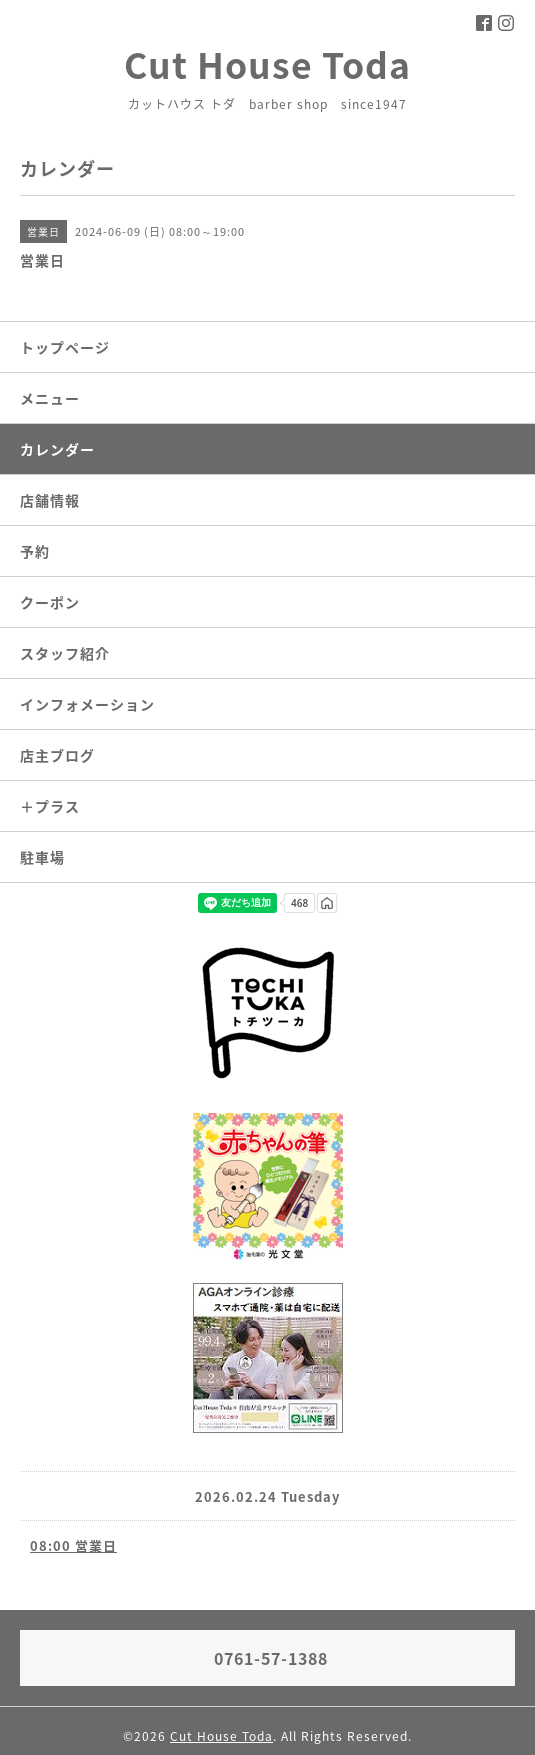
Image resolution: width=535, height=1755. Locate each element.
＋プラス (50, 806)
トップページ (65, 347)
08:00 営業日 (73, 1545)
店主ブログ (57, 755)
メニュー (50, 398)
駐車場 (42, 857)
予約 (35, 551)
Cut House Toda (267, 64)
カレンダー (57, 449)
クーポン (50, 602)
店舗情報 (50, 500)
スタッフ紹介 (65, 653)
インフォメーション (87, 704)
